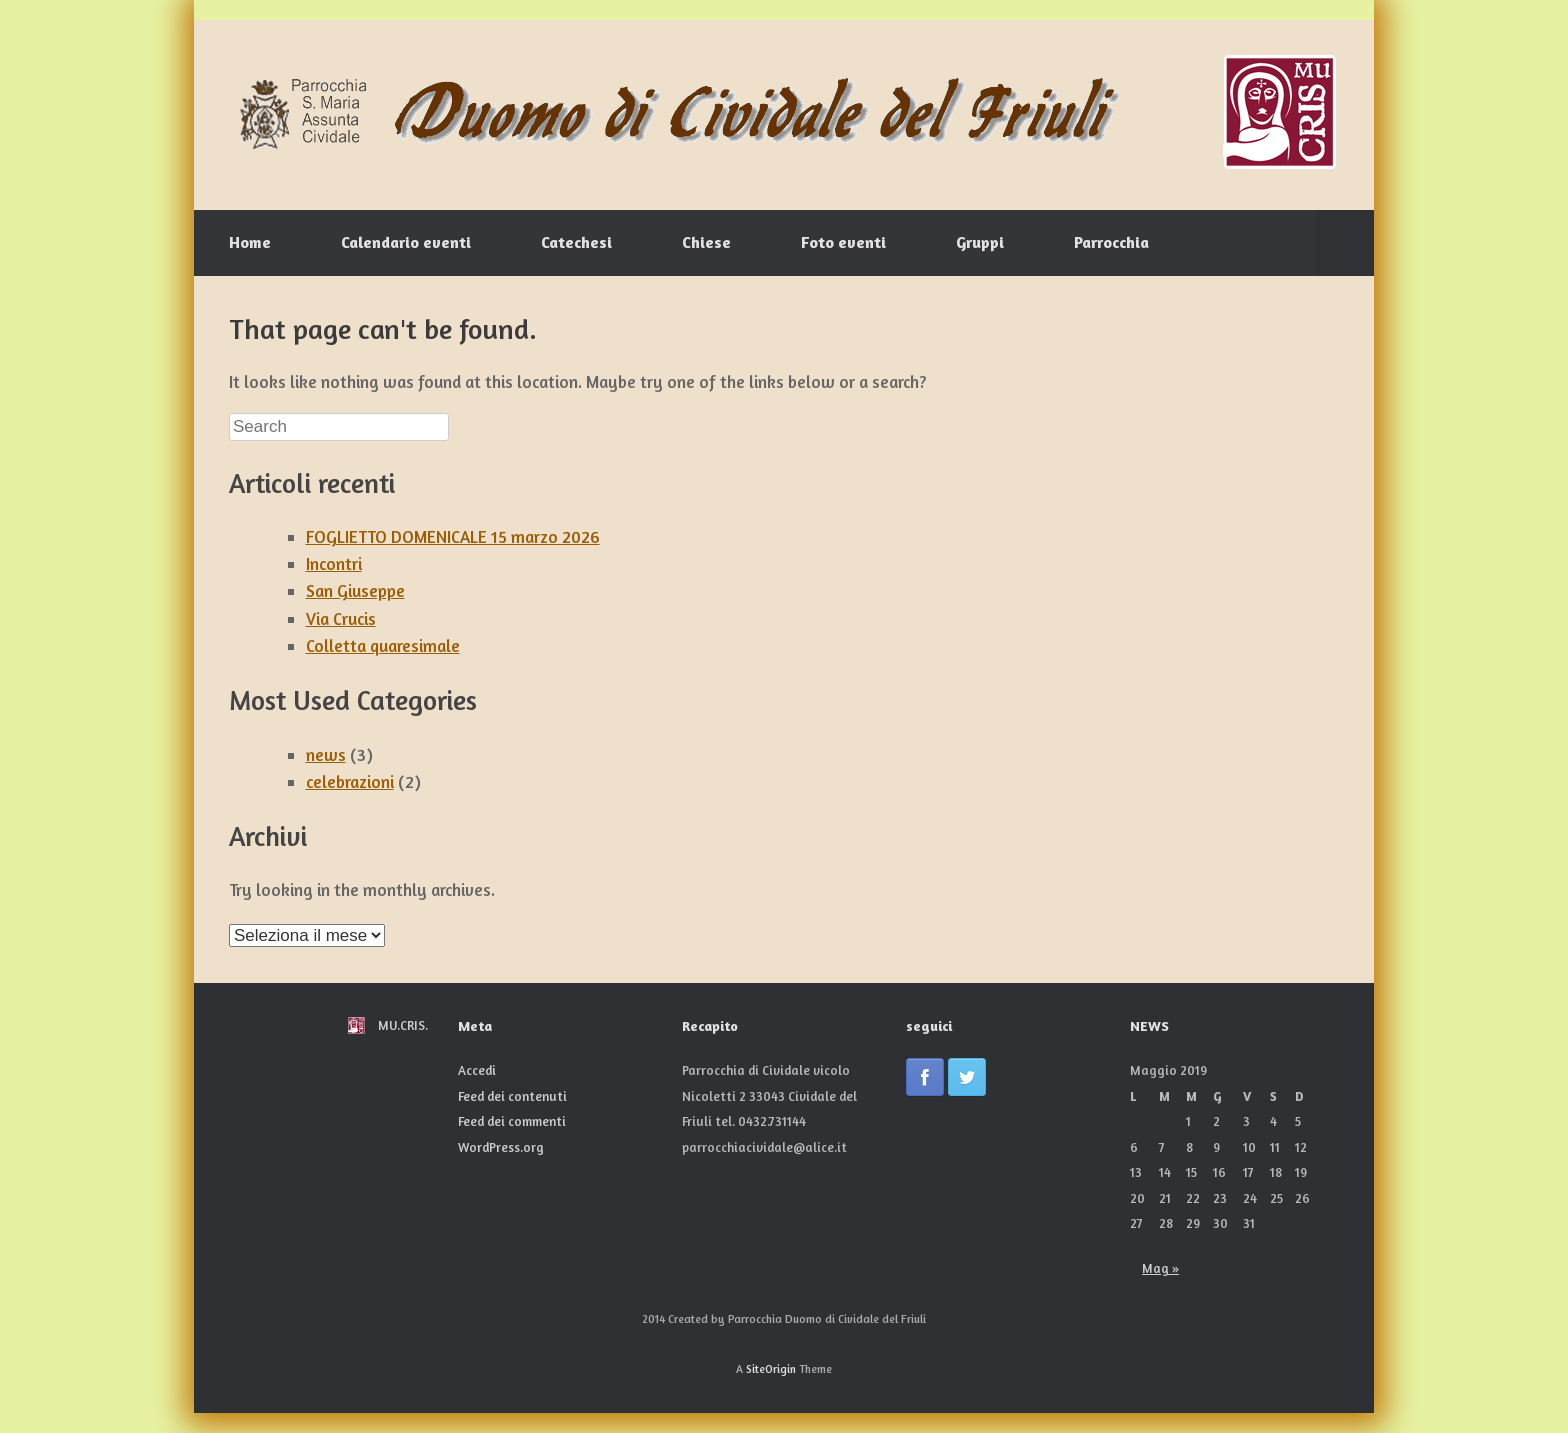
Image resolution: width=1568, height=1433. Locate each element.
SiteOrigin (771, 1369)
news (326, 754)
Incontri (334, 563)
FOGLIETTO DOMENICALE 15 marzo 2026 (453, 536)
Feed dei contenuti (512, 1096)
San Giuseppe (355, 590)
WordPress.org (501, 1147)
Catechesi (576, 242)
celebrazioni (350, 781)
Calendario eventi (406, 242)
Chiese (706, 242)
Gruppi (980, 242)
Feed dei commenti (512, 1121)
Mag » (1160, 1268)
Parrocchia (1111, 242)
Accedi (477, 1070)
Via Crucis (341, 618)
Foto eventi (843, 242)
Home (250, 242)
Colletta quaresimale (383, 645)
